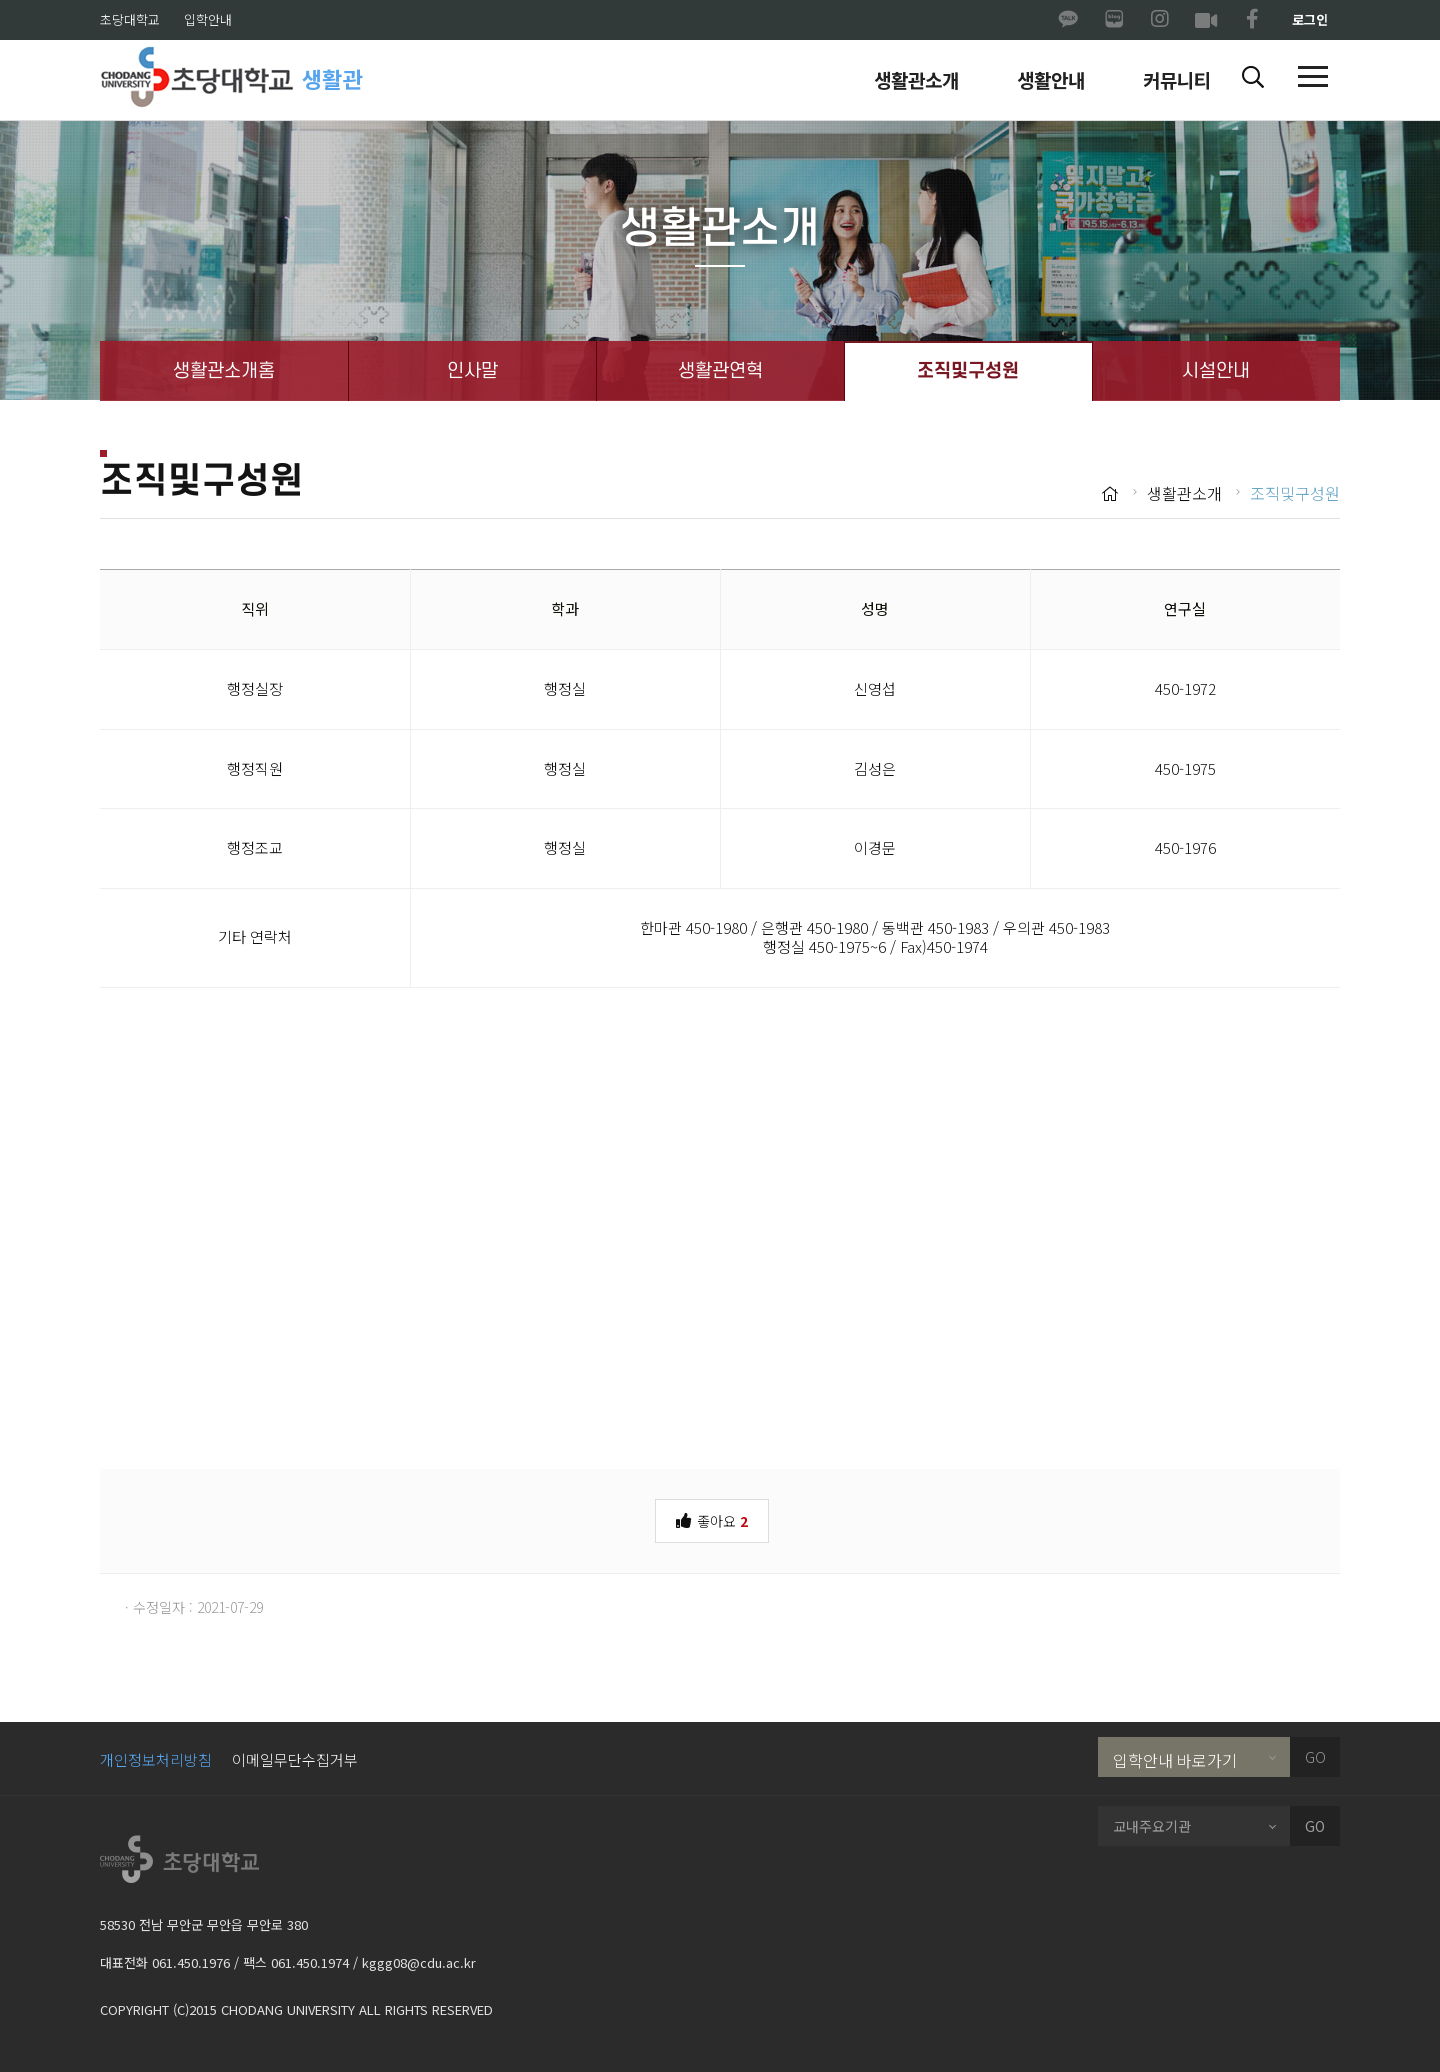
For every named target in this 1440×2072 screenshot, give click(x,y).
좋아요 (712, 1519)
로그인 (1310, 19)
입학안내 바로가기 (1175, 1760)
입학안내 (208, 19)
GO (1315, 1757)
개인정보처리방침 (156, 1759)
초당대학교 (130, 19)
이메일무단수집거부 (295, 1759)
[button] (1253, 78)
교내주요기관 (1152, 1826)
